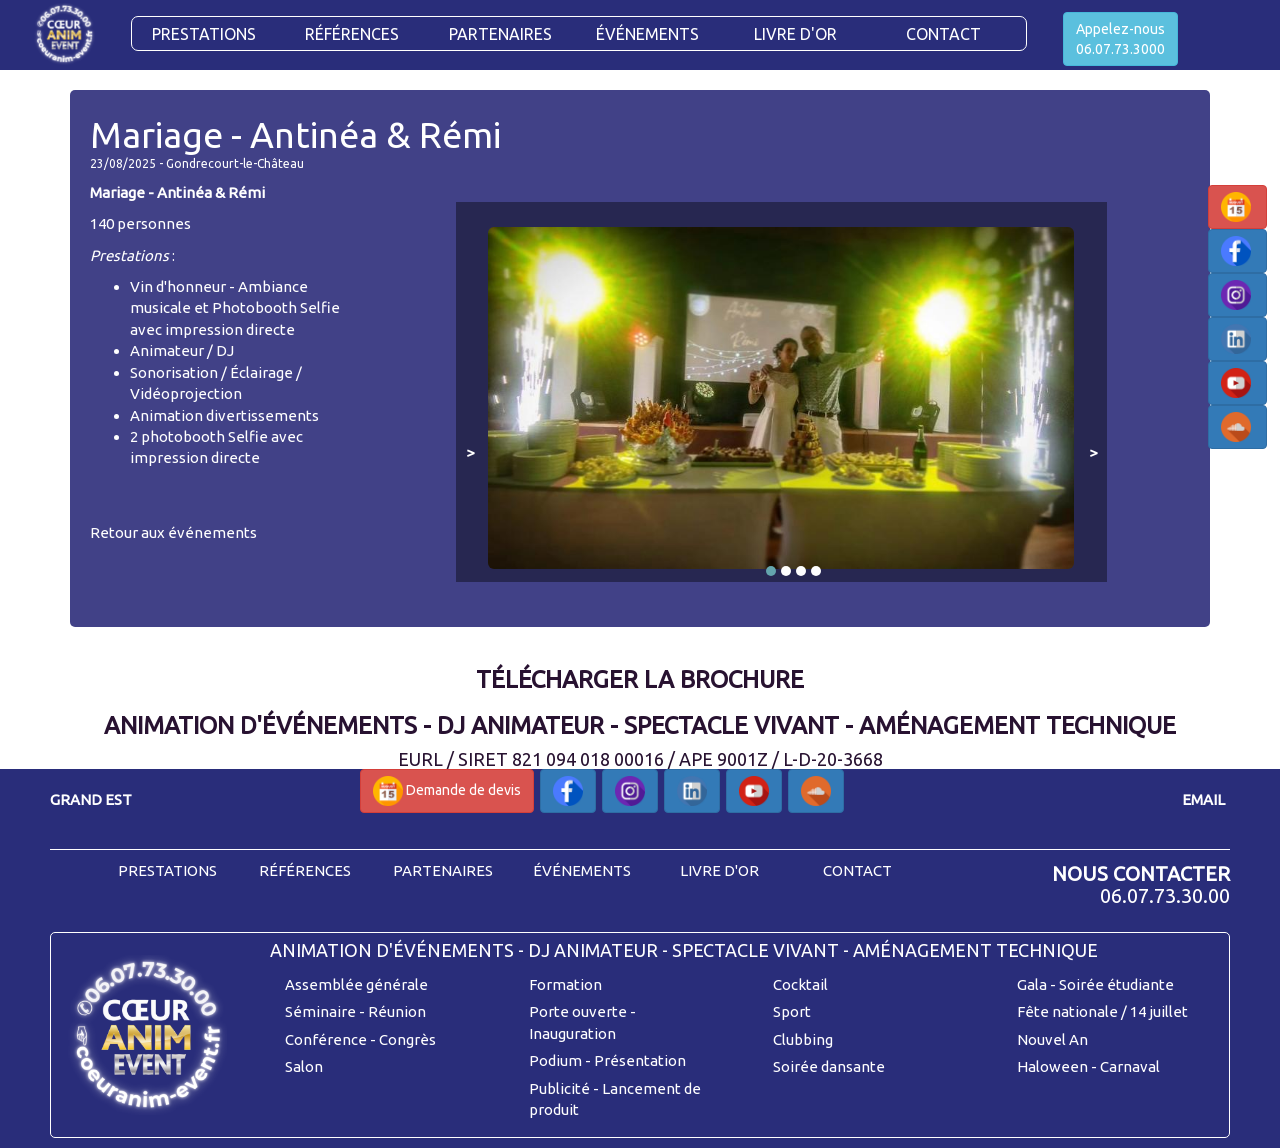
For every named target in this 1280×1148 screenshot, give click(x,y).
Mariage (117, 192)
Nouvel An (1052, 1039)
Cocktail (800, 984)
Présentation (640, 1060)
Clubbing (803, 1039)
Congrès (407, 1039)
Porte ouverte (578, 1011)
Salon (304, 1066)
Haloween (1052, 1066)
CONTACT (943, 34)
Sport (792, 1011)
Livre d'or (795, 34)
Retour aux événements (173, 532)
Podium (555, 1060)
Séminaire (320, 1011)
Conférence (326, 1039)
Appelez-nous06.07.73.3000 (1120, 39)
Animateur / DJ (182, 350)
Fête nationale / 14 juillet (1102, 1011)
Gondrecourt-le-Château (235, 163)
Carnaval (1130, 1066)
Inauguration (572, 1033)
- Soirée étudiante (1112, 984)
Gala (1032, 984)
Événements (647, 34)
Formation (565, 984)
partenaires (443, 870)
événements (582, 870)
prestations (167, 870)
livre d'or (719, 870)
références (305, 870)
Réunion (397, 1011)
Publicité (559, 1088)
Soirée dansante (829, 1066)
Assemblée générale (356, 984)
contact (857, 870)
